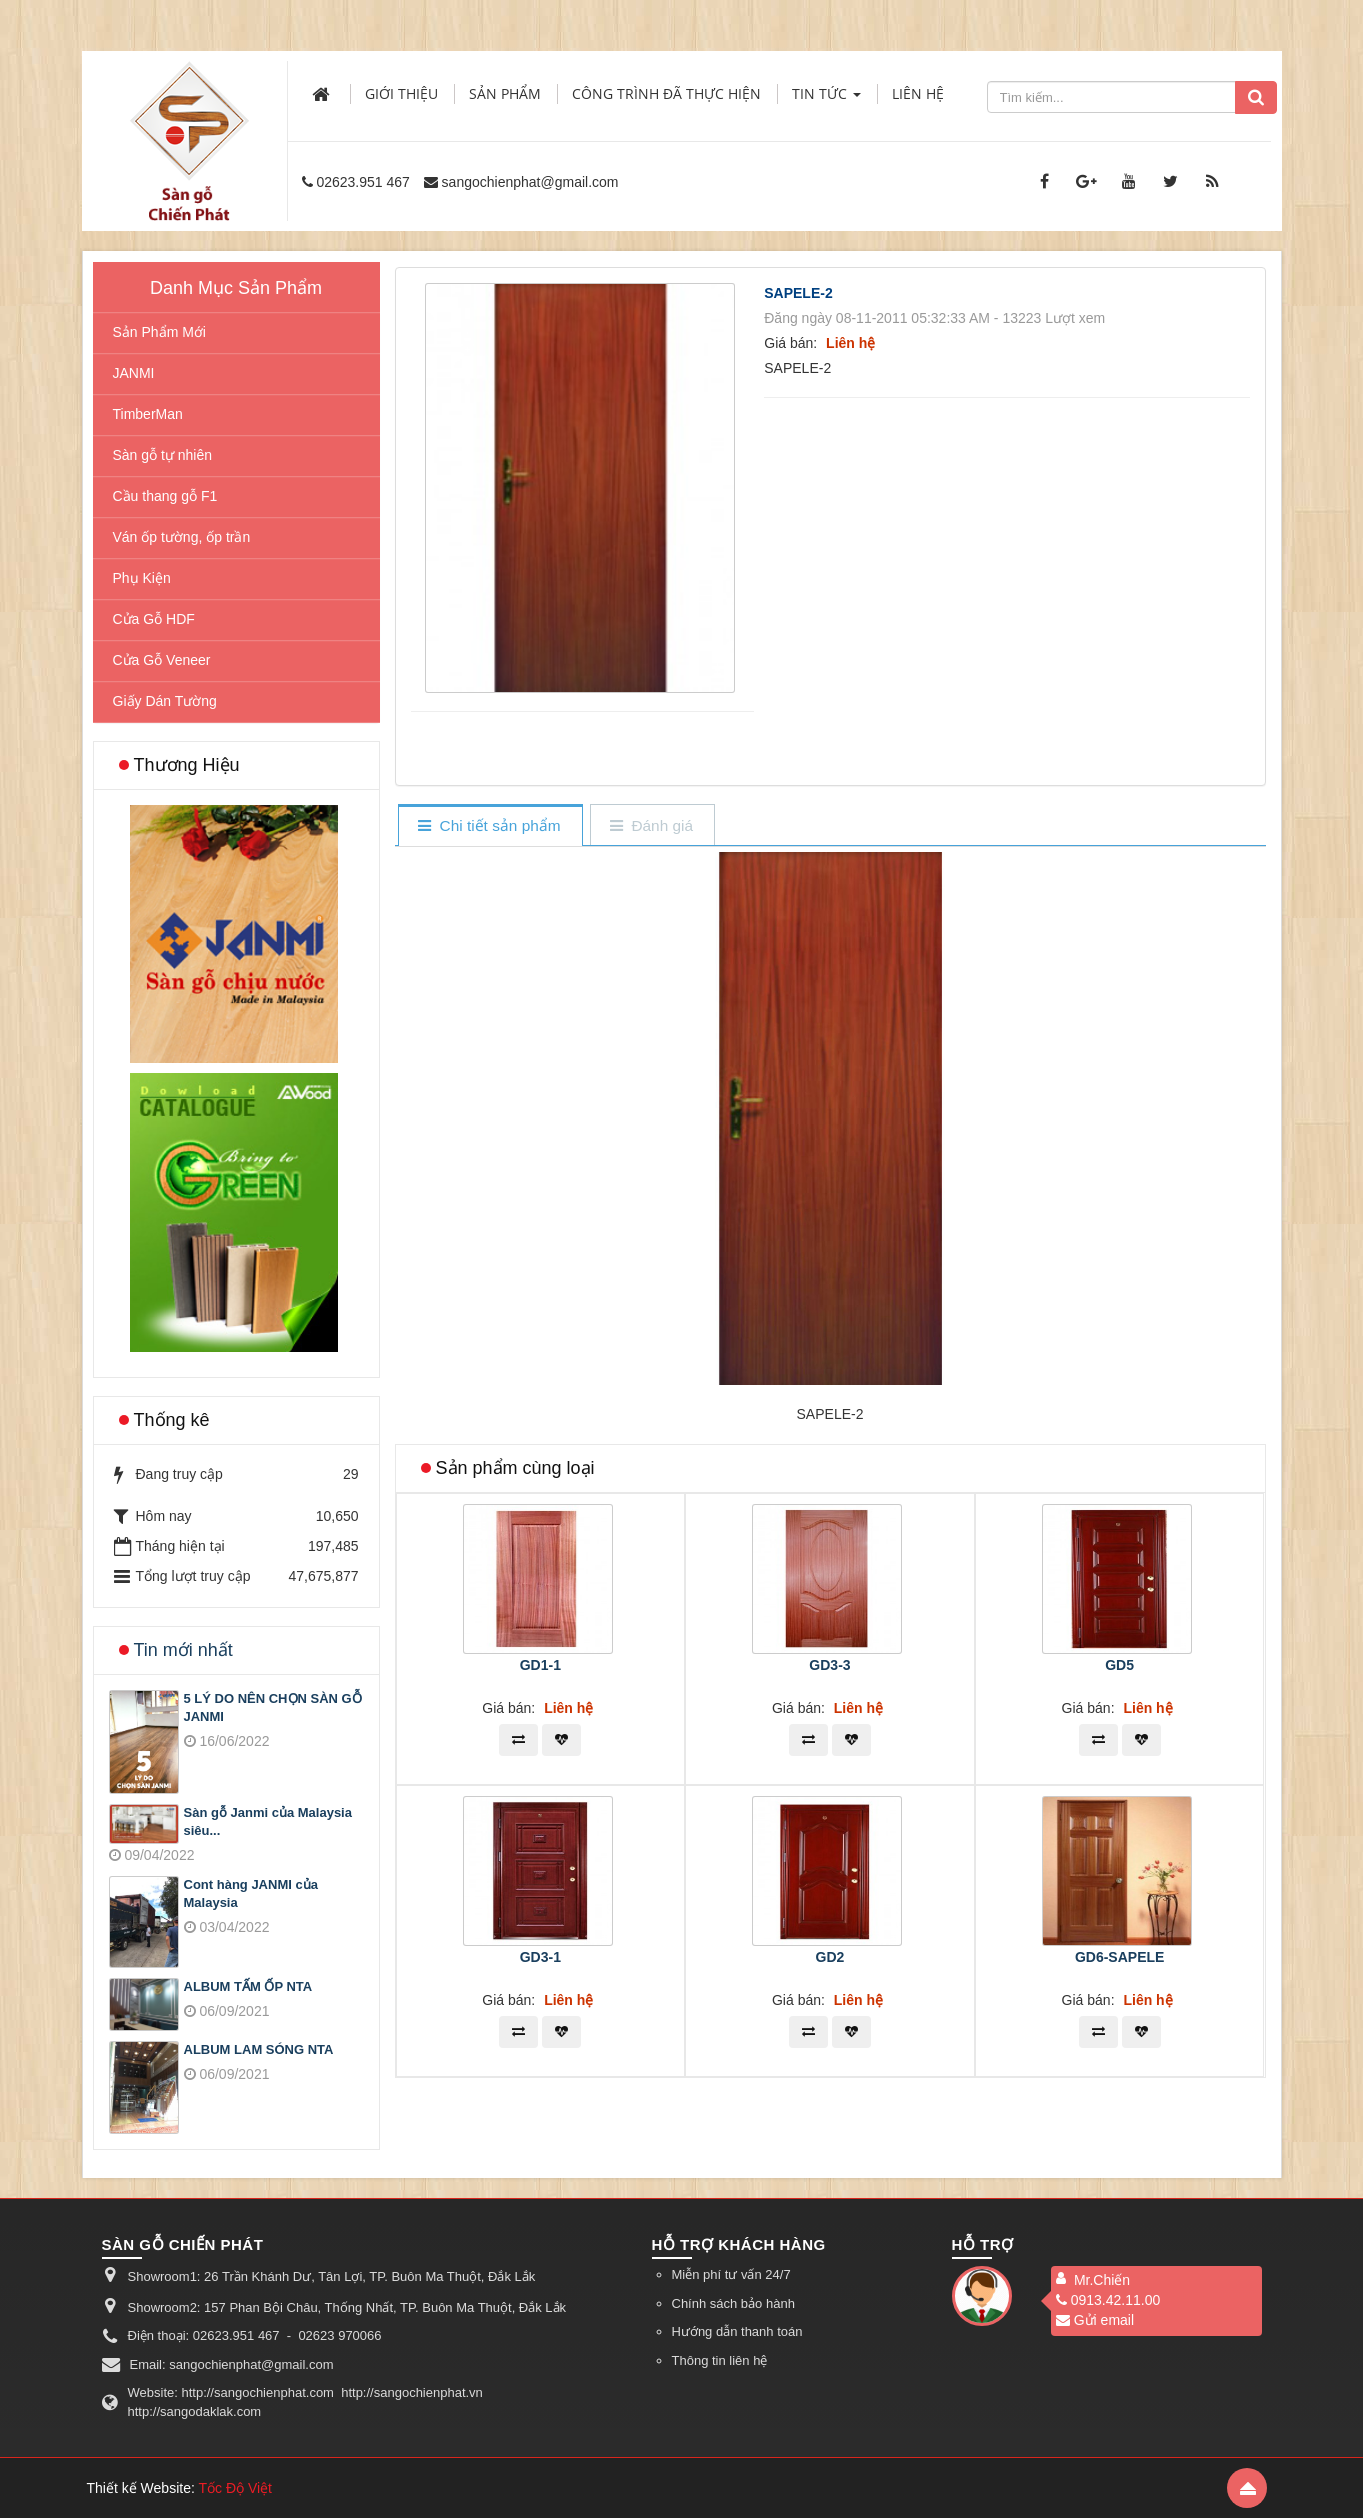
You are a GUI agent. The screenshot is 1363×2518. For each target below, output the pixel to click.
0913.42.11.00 (1108, 2300)
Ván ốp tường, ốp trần (182, 537)
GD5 (1119, 1665)
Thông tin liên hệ (720, 2360)
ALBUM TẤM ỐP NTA (248, 1986)
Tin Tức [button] (826, 99)
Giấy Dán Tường (165, 701)
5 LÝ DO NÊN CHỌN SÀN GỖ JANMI (273, 1708)
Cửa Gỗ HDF (154, 619)
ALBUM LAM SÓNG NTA (259, 2049)
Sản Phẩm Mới (159, 332)
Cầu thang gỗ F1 (165, 496)
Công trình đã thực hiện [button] (666, 93)
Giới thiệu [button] (401, 93)
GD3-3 (829, 1665)
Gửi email (1095, 2320)
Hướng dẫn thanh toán (737, 2331)
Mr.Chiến (1102, 2280)
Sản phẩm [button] (505, 93)
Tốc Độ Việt (235, 2488)
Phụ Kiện (142, 578)
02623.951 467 (362, 182)
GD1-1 (540, 1665)
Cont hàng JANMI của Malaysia (251, 1894)
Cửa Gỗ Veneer (162, 660)
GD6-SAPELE (1119, 1957)
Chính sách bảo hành (733, 2303)
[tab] (489, 826)
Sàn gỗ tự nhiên (163, 455)
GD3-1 (540, 1957)
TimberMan (148, 414)
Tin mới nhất (183, 1650)
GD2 (830, 1957)
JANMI (134, 373)
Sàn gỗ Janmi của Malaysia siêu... (268, 1822)
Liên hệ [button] (918, 93)
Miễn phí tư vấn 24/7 (731, 2274)
